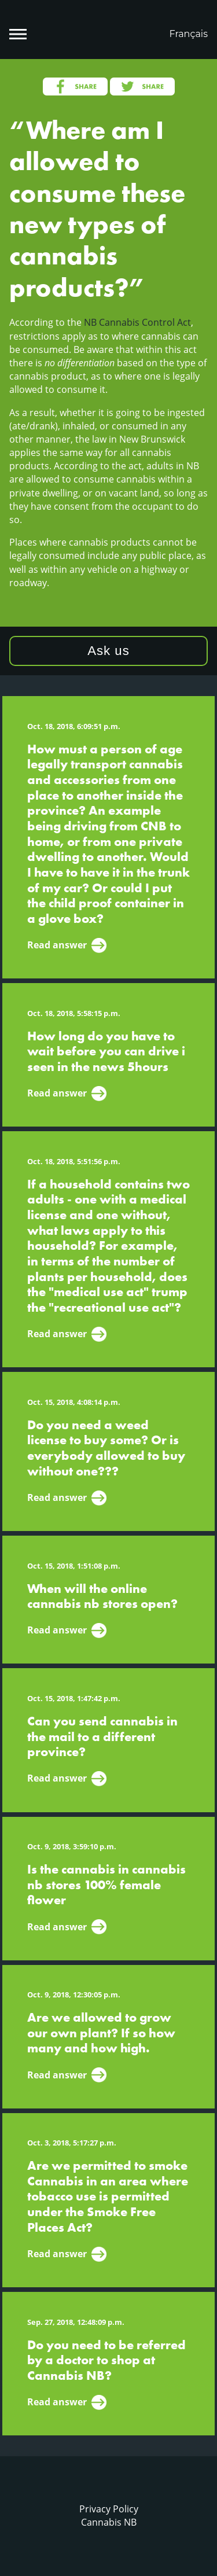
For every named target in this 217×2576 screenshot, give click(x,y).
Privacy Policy (108, 2509)
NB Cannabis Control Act (137, 322)
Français (188, 33)
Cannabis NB (109, 2522)
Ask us (108, 650)
